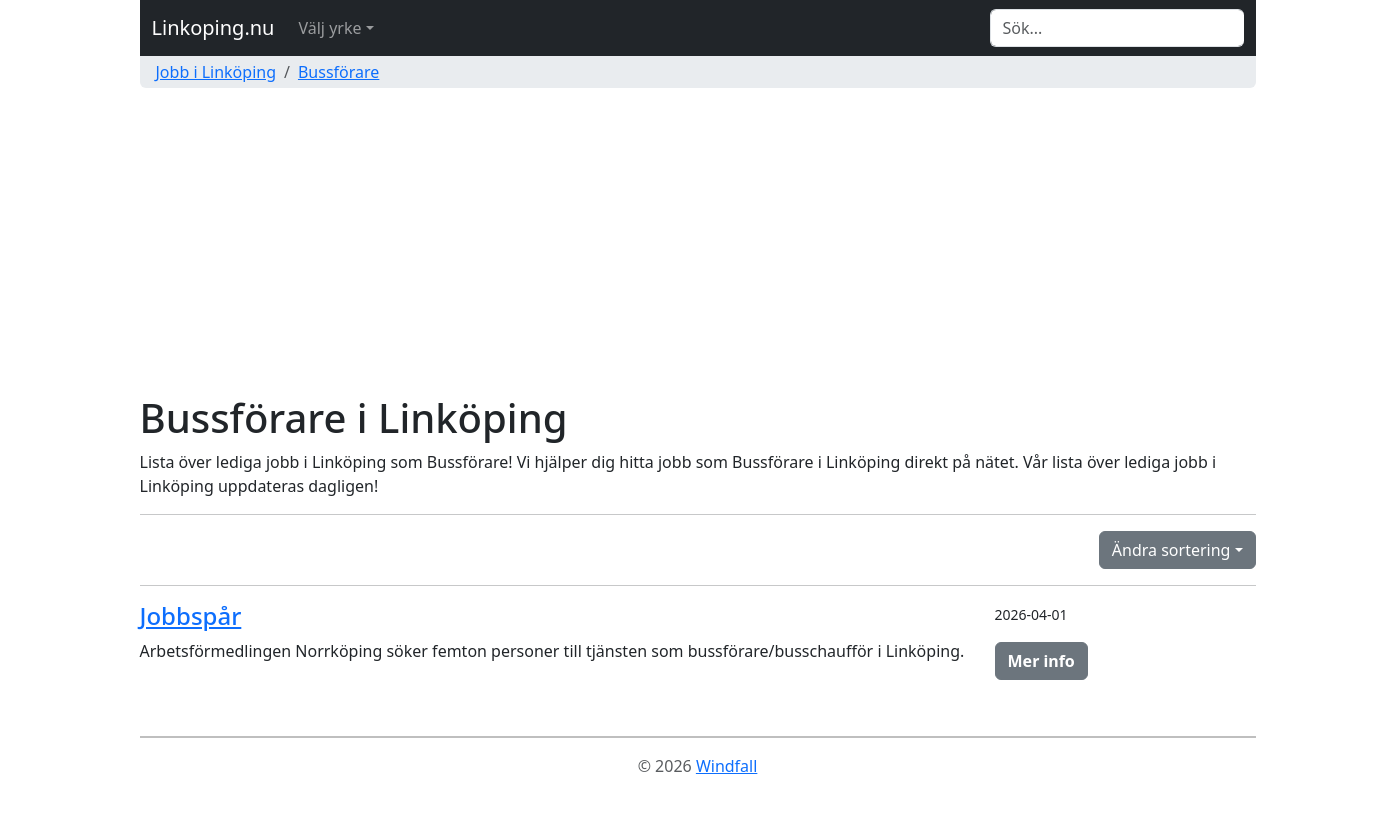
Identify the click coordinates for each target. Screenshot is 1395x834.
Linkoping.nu (213, 27)
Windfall (726, 766)
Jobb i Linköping (216, 72)
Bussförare (338, 72)
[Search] (1117, 28)
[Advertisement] (698, 244)
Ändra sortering (1171, 550)
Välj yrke (329, 28)
